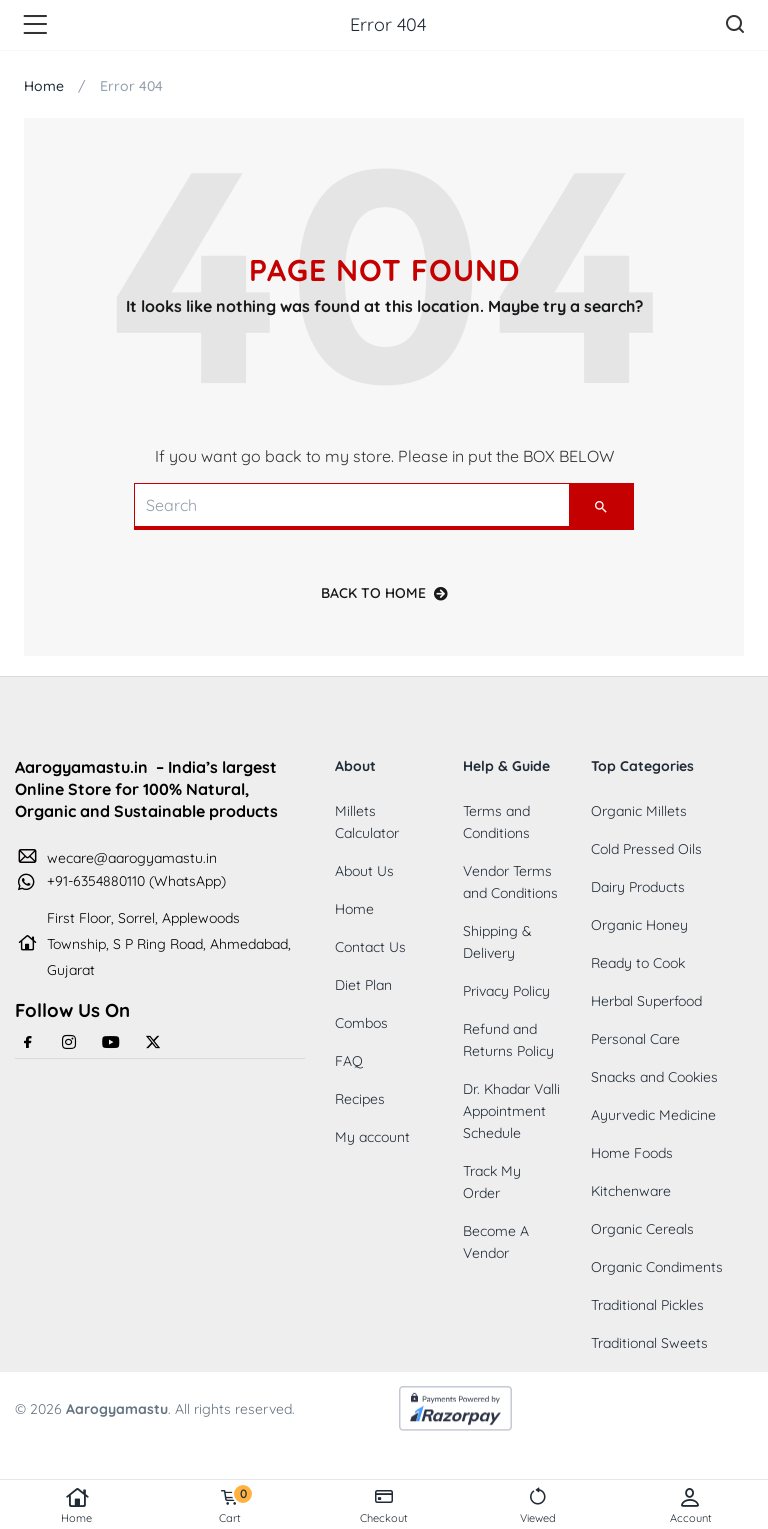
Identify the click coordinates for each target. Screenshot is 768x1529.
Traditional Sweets (649, 1343)
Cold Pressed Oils (646, 849)
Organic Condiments (657, 1267)
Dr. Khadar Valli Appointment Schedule (511, 1111)
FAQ (349, 1061)
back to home (384, 593)
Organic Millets (639, 811)
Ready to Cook (638, 963)
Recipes (360, 1099)
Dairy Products (638, 887)
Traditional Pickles (647, 1305)
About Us (364, 871)
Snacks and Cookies (654, 1077)
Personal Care (635, 1039)
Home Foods (632, 1153)
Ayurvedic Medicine (653, 1115)
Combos (361, 1023)
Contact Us (370, 947)
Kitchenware (631, 1191)
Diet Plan (363, 985)
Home (77, 1506)
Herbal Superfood (646, 1001)
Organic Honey (639, 925)
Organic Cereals (642, 1229)
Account (691, 1506)
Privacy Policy (506, 991)
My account (372, 1137)
